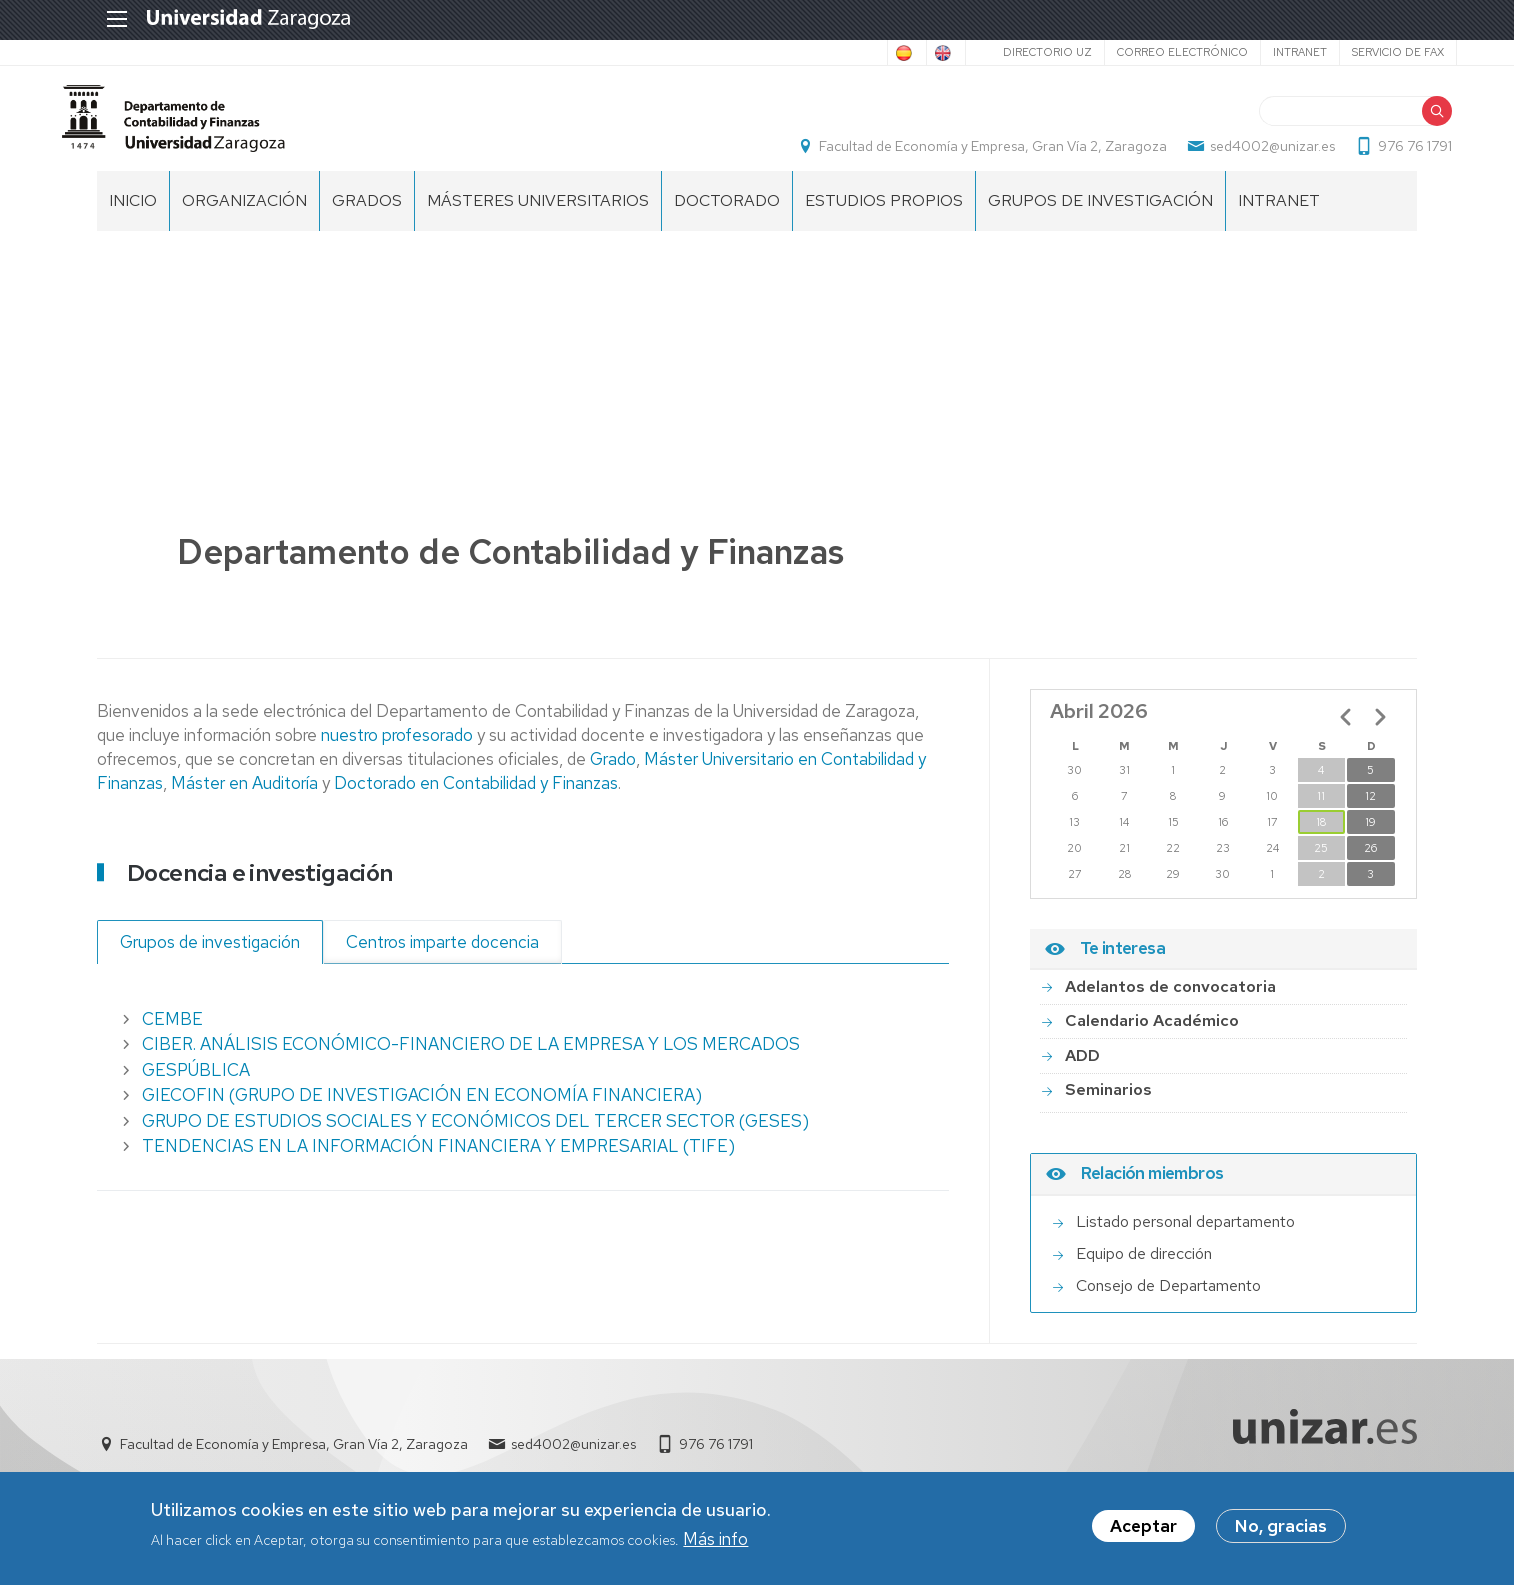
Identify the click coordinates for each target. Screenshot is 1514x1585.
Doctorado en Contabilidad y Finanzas (474, 803)
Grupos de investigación (210, 962)
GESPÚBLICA (196, 1090)
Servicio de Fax (1358, 52)
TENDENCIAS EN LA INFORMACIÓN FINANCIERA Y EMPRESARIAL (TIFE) (438, 1167)
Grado (613, 779)
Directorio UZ (1007, 52)
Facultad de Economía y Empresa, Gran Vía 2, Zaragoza (958, 156)
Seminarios (1108, 1110)
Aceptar (1143, 1529)
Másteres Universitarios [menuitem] (538, 220)
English (897, 53)
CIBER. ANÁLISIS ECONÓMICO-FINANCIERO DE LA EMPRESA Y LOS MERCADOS (471, 1065)
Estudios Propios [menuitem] (884, 220)
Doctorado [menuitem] (727, 220)
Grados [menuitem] (367, 220)
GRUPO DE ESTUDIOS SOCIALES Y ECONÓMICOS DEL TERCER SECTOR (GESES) (475, 1141)
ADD (1082, 1075)
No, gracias (1281, 1529)
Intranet (1260, 52)
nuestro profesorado (399, 755)
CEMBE (172, 1039)
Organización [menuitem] (244, 220)
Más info (715, 1541)
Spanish (816, 53)
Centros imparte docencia (442, 962)
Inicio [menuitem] (133, 220)
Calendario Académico (1152, 1041)
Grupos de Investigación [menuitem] (1100, 220)
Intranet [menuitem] (1279, 220)
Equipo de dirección (1144, 1273)
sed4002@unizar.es (1237, 156)
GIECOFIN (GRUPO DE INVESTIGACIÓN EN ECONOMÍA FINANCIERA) (422, 1116)
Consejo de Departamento (1168, 1305)
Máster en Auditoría (244, 803)
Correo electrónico (1142, 52)
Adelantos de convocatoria (1170, 1006)
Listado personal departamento (1185, 1241)
